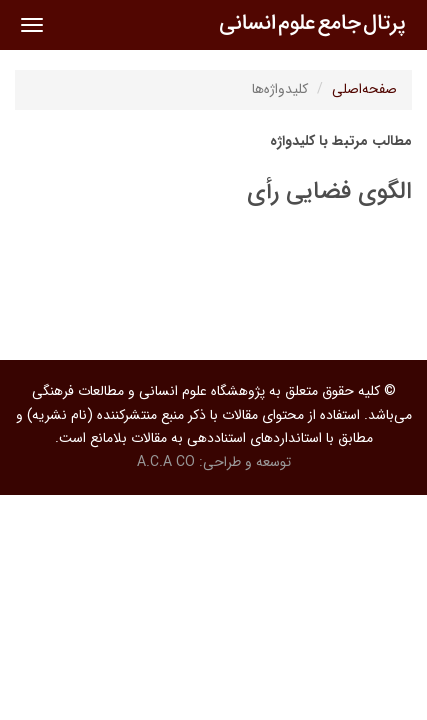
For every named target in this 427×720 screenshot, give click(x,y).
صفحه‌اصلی (364, 89)
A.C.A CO (166, 462)
